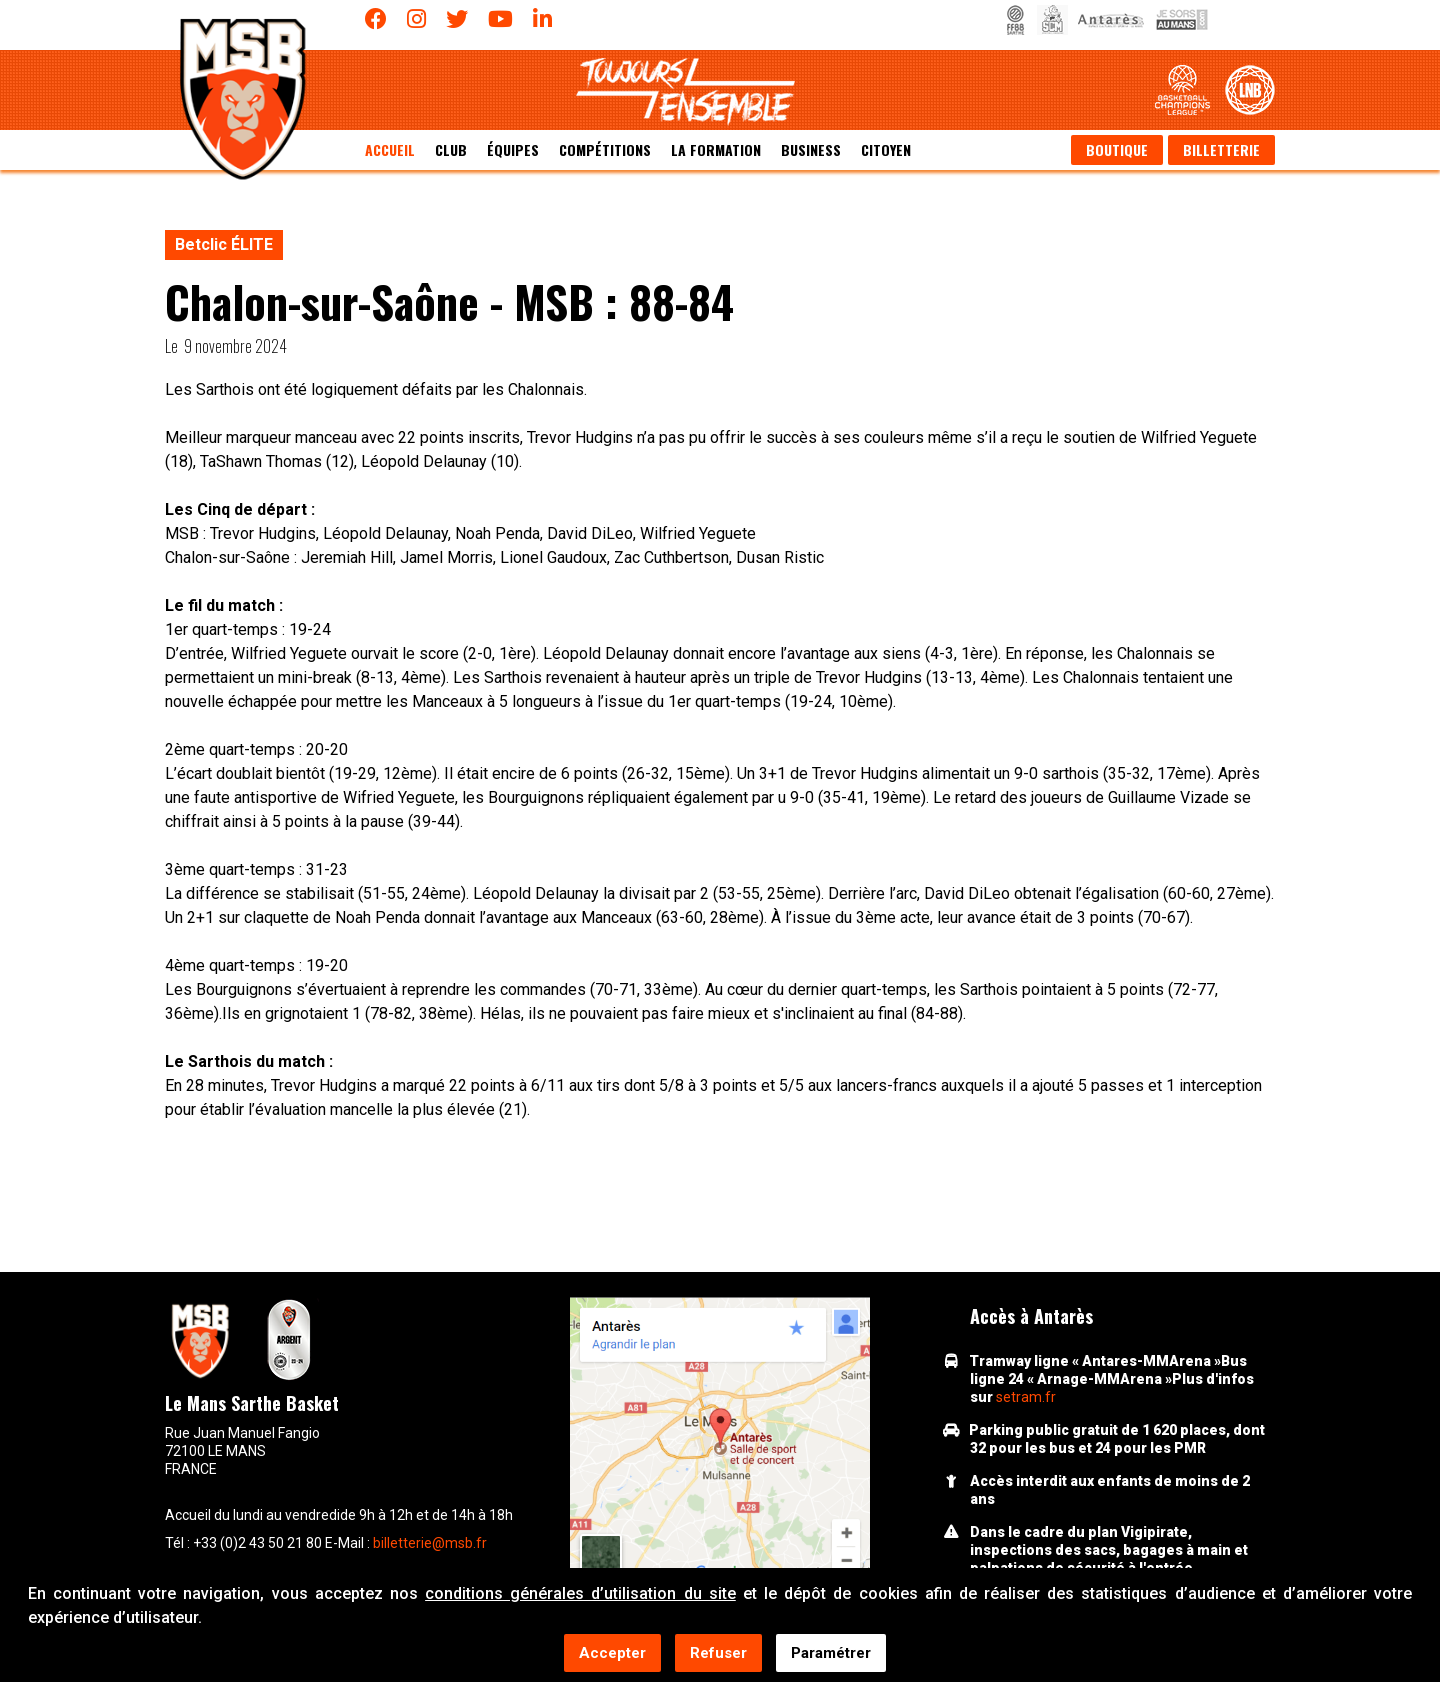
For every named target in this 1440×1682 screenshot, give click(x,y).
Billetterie (1221, 149)
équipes (513, 149)
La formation (716, 149)
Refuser (718, 1655)
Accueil (390, 149)
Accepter (612, 1655)
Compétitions (605, 149)
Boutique (1117, 149)
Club (451, 149)
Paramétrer (831, 1655)
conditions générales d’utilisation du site (580, 1595)
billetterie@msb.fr (430, 1543)
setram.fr (1026, 1397)
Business (811, 149)
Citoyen (886, 149)
